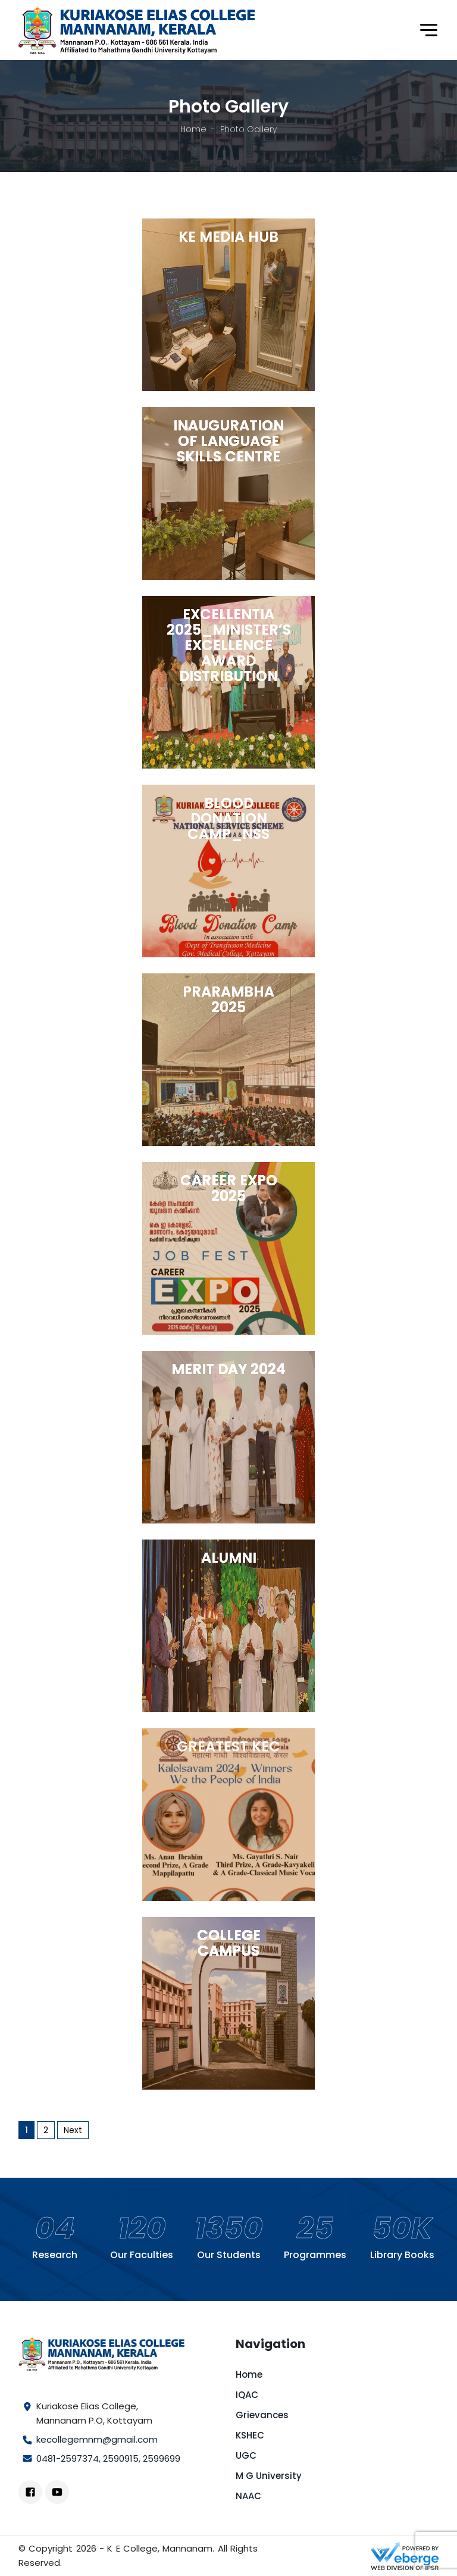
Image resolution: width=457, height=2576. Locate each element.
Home (193, 129)
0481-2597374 (67, 2458)
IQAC (247, 2394)
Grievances (262, 2415)
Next (73, 2130)
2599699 (161, 2458)
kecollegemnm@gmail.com (97, 2439)
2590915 (121, 2458)
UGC (246, 2455)
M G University (269, 2475)
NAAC (248, 2496)
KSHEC (250, 2435)
